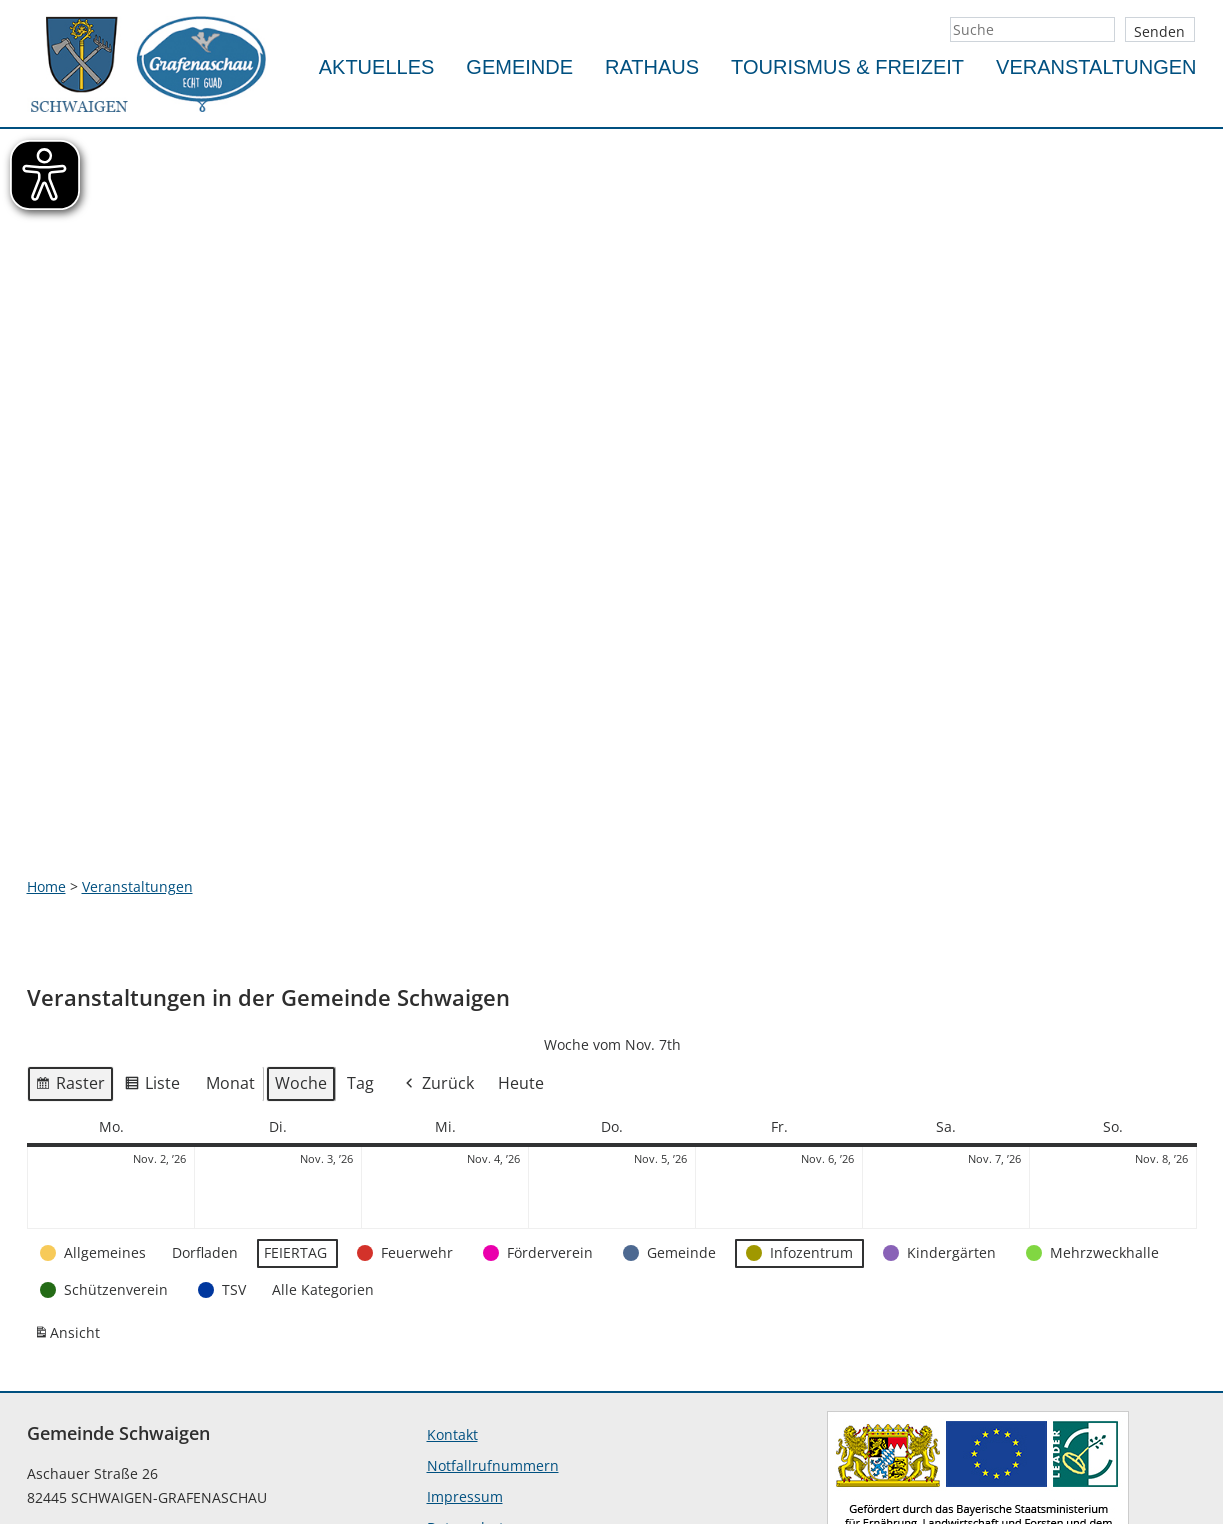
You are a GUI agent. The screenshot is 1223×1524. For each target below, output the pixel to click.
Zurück (438, 904)
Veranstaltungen (1096, 67)
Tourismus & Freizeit (847, 67)
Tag (360, 904)
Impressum (465, 1317)
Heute (521, 904)
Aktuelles (377, 67)
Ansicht (70, 1158)
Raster (70, 907)
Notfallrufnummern (493, 1286)
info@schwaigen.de (92, 1455)
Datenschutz (469, 1348)
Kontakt (452, 1255)
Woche (301, 904)
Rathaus (652, 67)
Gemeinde (519, 67)
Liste (152, 907)
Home (46, 707)
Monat (230, 904)
